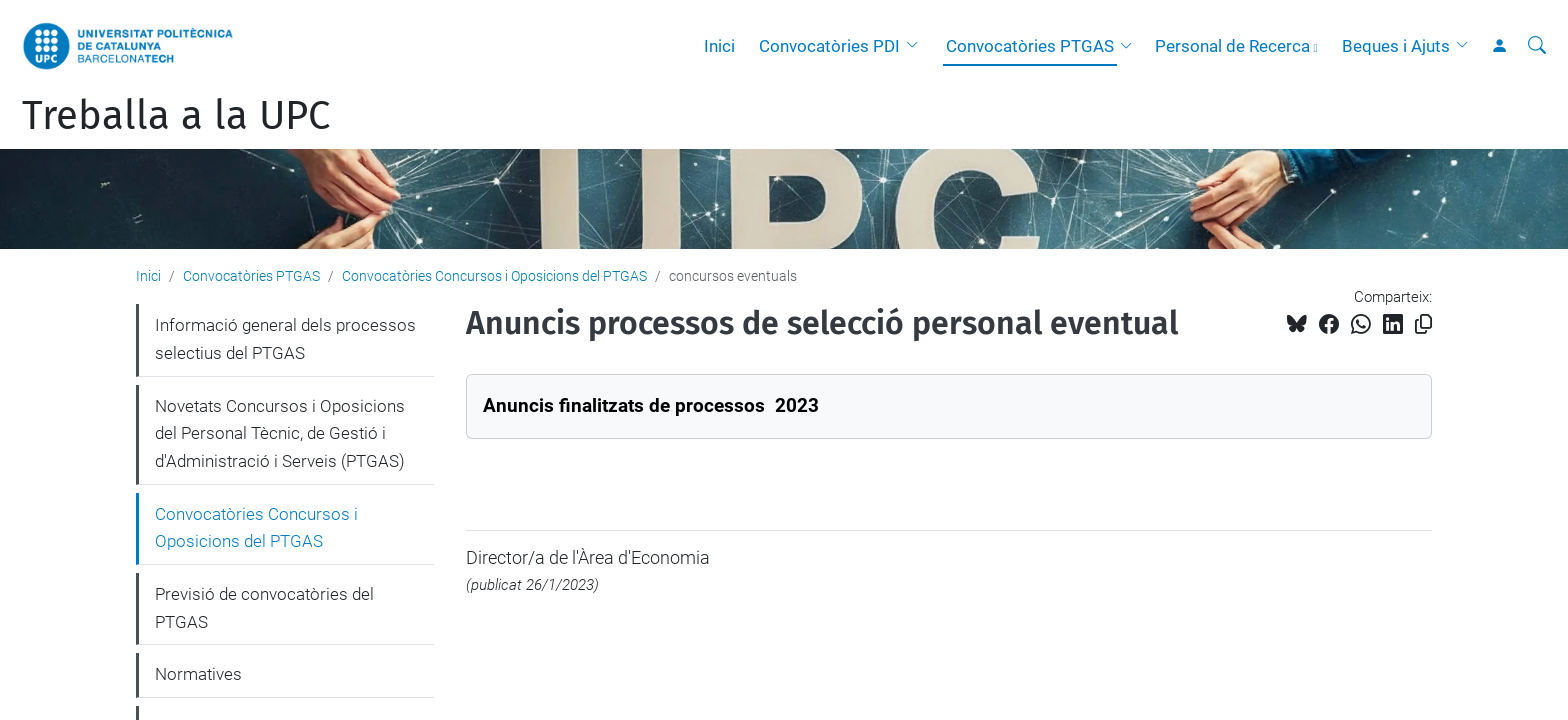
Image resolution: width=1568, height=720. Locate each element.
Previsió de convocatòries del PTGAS (264, 608)
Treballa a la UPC (176, 116)
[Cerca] (1537, 46)
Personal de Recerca (1232, 46)
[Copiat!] (1423, 324)
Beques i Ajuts (1396, 46)
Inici (719, 46)
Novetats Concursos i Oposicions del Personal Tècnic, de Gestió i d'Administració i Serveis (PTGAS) (280, 433)
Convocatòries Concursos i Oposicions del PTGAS (494, 276)
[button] (917, 46)
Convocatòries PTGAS (1030, 46)
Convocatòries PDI (829, 46)
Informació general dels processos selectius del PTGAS (285, 339)
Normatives (198, 674)
